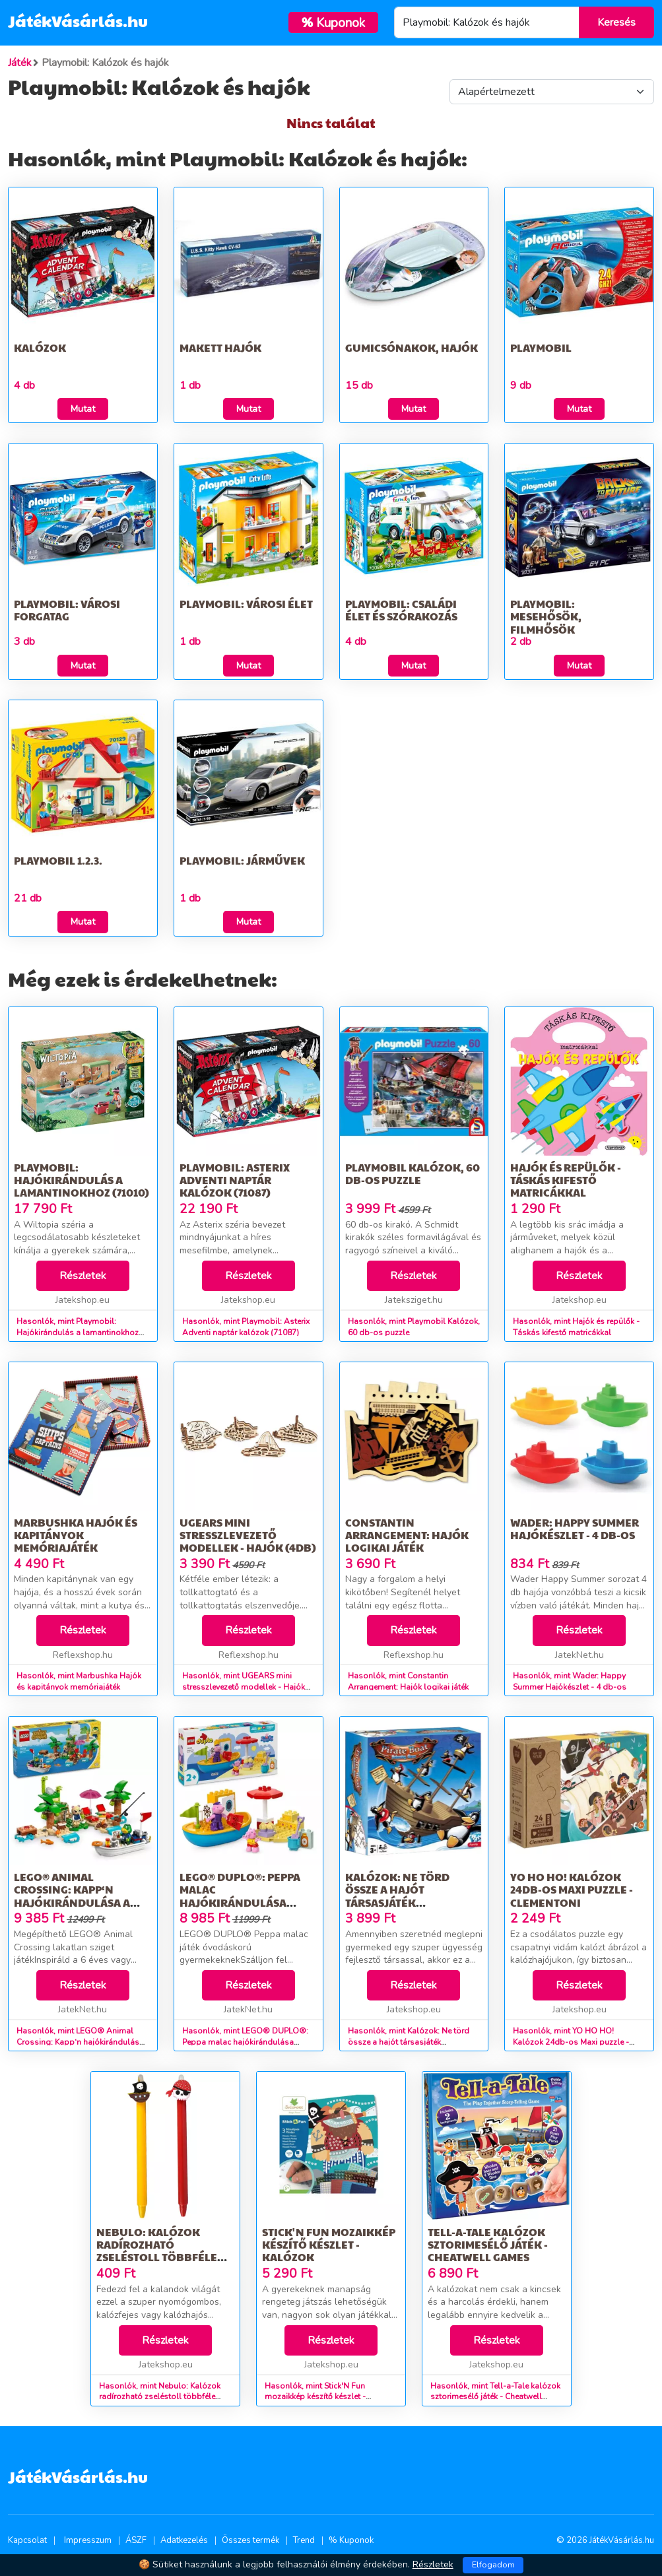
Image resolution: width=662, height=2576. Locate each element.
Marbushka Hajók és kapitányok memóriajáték (75, 1535)
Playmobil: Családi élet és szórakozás (401, 610)
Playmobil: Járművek (242, 860)
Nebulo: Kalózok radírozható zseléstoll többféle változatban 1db (156, 2251)
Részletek (82, 1276)
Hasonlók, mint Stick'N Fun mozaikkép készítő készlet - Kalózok (315, 2397)
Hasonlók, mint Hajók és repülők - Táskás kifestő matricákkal (576, 1327)
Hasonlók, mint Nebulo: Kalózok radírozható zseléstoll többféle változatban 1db (159, 2397)
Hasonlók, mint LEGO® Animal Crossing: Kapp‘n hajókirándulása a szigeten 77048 (80, 2042)
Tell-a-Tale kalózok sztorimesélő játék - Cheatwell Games (488, 2244)
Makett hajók (220, 347)
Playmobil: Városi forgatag (67, 610)
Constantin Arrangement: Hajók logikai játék (407, 1535)
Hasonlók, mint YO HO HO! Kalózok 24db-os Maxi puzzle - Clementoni (571, 2042)
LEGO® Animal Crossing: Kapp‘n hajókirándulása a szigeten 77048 (72, 1896)
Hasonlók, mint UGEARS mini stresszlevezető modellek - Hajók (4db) (243, 1686)
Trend (304, 2540)
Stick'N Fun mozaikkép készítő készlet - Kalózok (328, 2244)
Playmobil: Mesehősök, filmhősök (545, 616)
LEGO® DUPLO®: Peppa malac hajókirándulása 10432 (240, 1896)
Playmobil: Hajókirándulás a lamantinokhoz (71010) (81, 1180)
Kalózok (40, 347)
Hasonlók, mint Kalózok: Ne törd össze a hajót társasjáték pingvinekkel (408, 2042)
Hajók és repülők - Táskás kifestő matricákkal (565, 1180)
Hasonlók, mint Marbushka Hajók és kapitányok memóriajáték (79, 1681)
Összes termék (250, 2540)
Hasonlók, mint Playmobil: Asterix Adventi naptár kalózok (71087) (246, 1327)
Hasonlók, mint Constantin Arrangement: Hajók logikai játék (408, 1681)
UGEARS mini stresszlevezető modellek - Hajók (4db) (248, 1535)
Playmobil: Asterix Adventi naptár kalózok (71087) (235, 1180)
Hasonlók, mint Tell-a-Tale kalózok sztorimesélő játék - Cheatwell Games (495, 2397)
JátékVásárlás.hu (78, 20)
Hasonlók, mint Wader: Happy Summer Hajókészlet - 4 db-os (569, 1681)
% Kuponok (351, 2540)
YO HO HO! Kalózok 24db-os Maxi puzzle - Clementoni (571, 1889)
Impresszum (88, 2540)
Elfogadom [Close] (493, 2565)
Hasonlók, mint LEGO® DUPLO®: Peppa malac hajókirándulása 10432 (245, 2042)
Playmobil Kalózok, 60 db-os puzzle (412, 1173)
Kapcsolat (27, 2540)
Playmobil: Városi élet (246, 603)
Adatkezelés (184, 2540)
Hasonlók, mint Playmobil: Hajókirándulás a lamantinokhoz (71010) (78, 1332)
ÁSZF (136, 2540)
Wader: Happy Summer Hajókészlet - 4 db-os (574, 1528)
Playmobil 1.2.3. (58, 860)
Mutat (83, 409)
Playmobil (541, 347)
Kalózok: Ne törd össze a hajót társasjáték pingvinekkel (397, 1896)
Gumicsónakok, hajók (411, 347)
